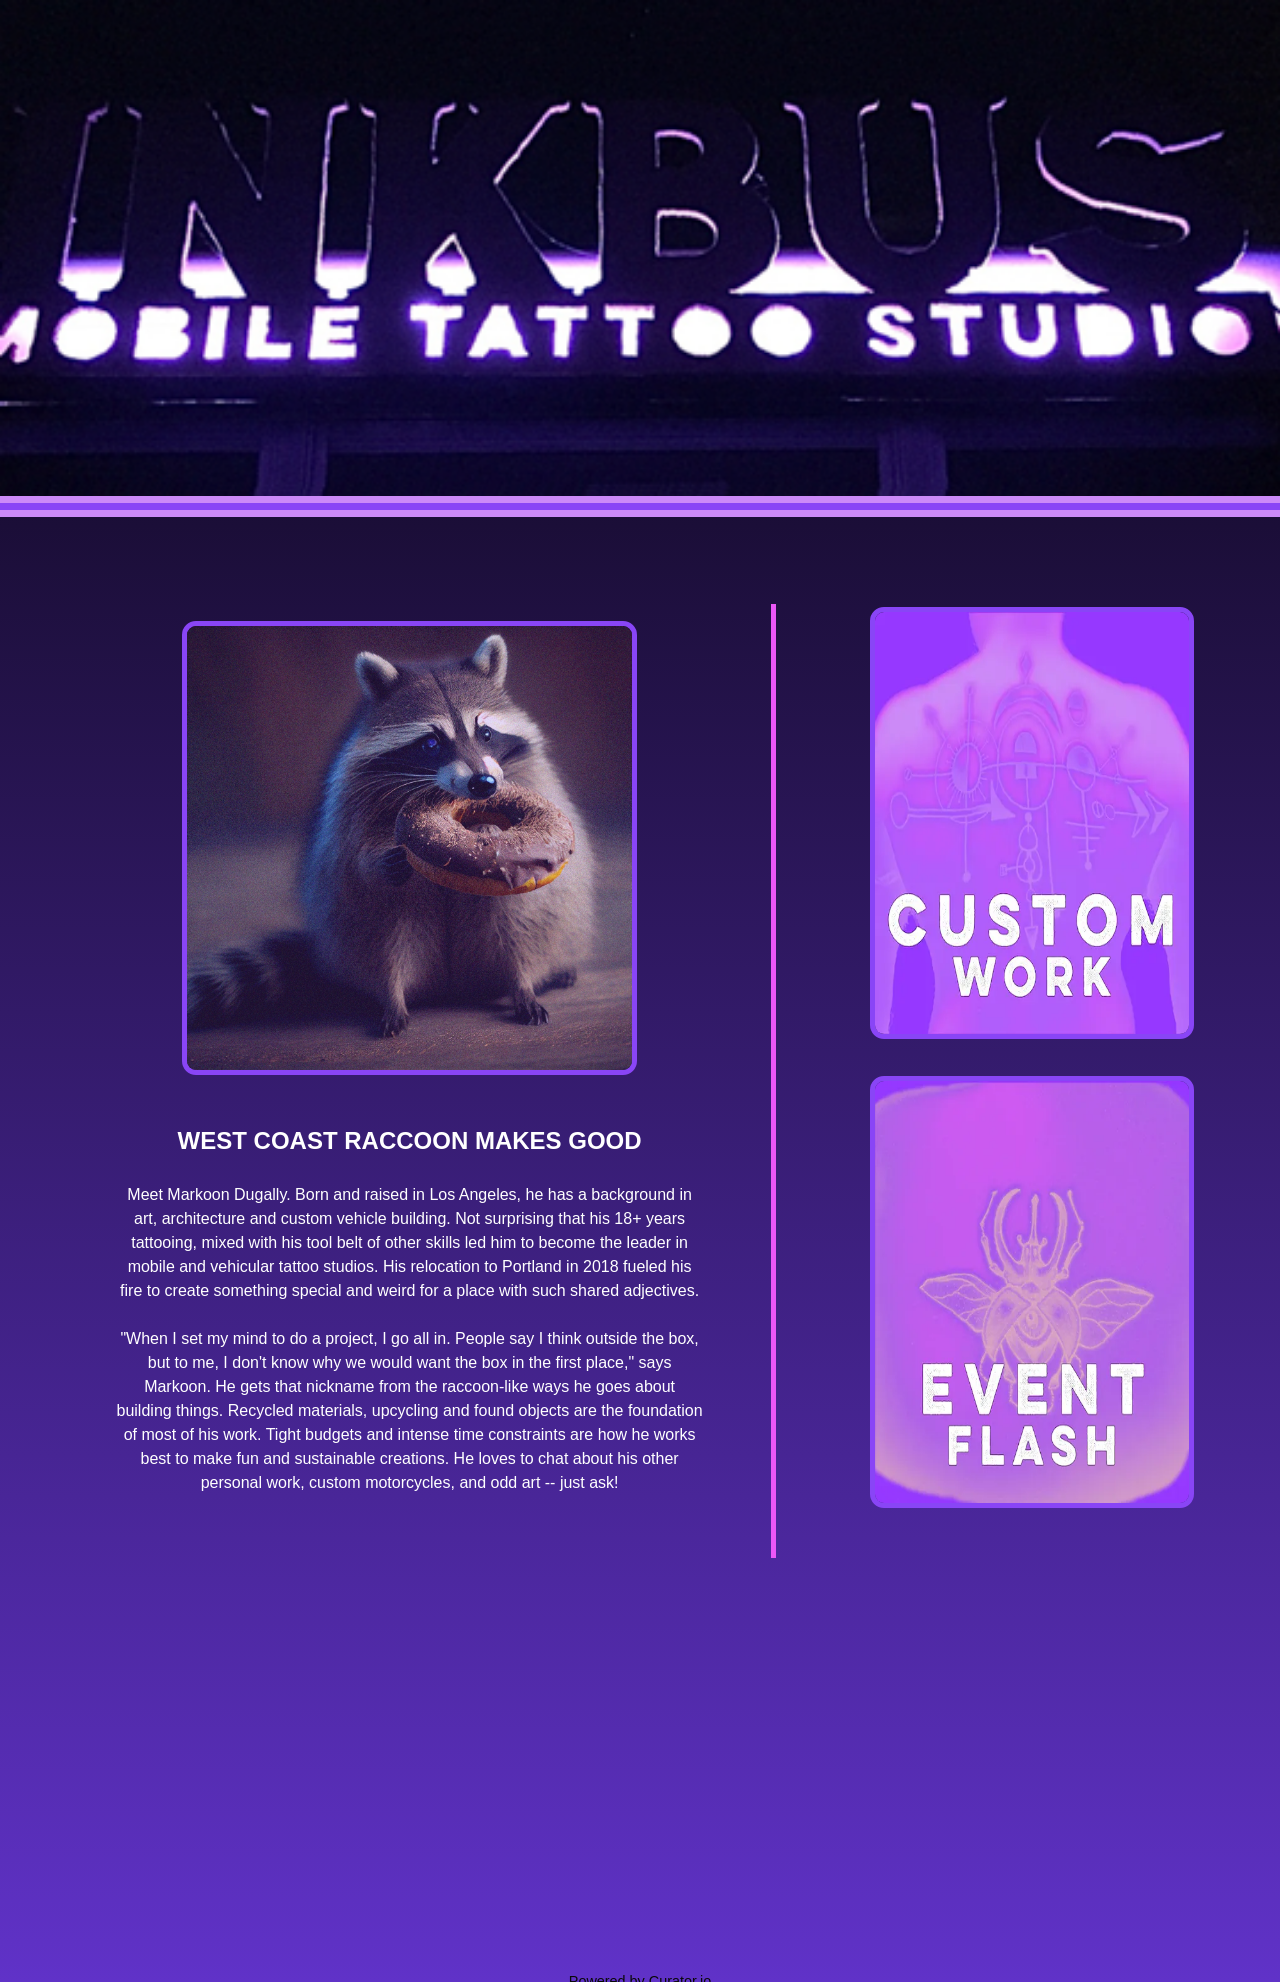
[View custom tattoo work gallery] (1032, 823)
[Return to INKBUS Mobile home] (640, 258)
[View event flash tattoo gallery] (1032, 1292)
